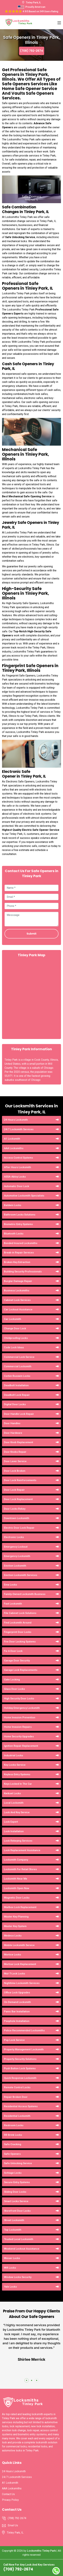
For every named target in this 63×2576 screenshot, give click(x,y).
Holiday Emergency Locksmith (22, 1707)
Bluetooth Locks (13, 1233)
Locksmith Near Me (15, 1878)
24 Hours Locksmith (16, 1119)
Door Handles (12, 1423)
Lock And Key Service (17, 1812)
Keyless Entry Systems (17, 1774)
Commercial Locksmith (17, 1366)
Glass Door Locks (14, 1688)
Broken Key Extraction (17, 1262)
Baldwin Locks (12, 1205)
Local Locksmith (14, 1802)
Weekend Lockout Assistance (21, 2248)
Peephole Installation (16, 2021)
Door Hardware (13, 1432)
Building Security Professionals (23, 1271)
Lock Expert (11, 1821)
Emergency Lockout (16, 1546)
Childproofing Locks (16, 1338)
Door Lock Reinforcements (20, 1480)
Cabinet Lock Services (17, 1300)
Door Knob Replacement (18, 1442)
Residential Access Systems (21, 2106)
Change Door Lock (15, 1328)
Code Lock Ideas (14, 1347)
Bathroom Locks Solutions (19, 1214)
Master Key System (15, 1926)
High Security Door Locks (19, 1698)
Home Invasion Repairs (18, 1726)
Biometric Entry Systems (18, 1224)
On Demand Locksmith (17, 2002)
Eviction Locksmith (15, 1565)
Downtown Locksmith (16, 1518)
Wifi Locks (10, 2267)
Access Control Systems (18, 1157)
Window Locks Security (17, 2277)
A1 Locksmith (12, 1138)
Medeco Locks (13, 1935)
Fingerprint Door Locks (17, 1632)
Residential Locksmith (17, 2115)
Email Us (13, 2525)
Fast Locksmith (13, 1603)
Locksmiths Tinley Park (41, 2550)
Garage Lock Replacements (20, 1669)
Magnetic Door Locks (16, 1897)
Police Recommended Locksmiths (24, 2030)
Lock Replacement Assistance (22, 1850)
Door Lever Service (15, 1461)
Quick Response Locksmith (20, 2078)
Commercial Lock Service (19, 1357)
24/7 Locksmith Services (18, 1129)
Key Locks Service (15, 1764)
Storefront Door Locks (17, 2210)
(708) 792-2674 (31, 51)
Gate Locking (12, 1679)
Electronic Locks (14, 1537)
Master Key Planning (16, 1916)
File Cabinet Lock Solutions (20, 1613)
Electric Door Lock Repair (19, 1527)
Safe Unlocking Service (18, 2163)
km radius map (31, 997)
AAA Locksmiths (13, 1148)
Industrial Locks (13, 1755)
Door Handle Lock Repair (19, 1413)
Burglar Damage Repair (18, 1281)
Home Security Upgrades (19, 1736)
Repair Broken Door (16, 2096)
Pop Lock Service (14, 2040)
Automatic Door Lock (16, 1186)
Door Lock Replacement (18, 1499)
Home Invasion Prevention (19, 1717)
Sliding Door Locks (15, 2191)
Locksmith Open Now (16, 1888)
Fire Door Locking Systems (20, 1641)
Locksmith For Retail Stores (20, 1869)
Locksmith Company (16, 1859)
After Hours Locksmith (17, 1167)
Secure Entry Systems (17, 2182)
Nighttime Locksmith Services (21, 1983)
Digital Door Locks (15, 1404)
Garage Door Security (17, 1660)
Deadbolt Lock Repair (17, 1394)
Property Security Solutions (20, 2059)
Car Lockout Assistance (18, 1309)
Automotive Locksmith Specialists (24, 1195)
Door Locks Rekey (14, 1508)
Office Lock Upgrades (17, 1992)
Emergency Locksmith (17, 1556)
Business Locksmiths (16, 1290)
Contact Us (8, 2494)
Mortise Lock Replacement (20, 1964)
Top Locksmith (12, 2229)
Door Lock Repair (14, 1489)
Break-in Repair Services (19, 1252)
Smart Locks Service (16, 2201)
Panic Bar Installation (17, 2011)
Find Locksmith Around (17, 1622)
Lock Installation (14, 1831)
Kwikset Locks (12, 1793)
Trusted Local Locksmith (18, 2239)
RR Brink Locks (13, 2134)
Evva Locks (10, 1584)
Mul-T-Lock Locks (14, 1973)
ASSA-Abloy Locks (15, 1176)
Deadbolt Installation (16, 1385)
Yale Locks (10, 2286)
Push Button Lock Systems (20, 2068)
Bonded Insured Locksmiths (20, 1243)
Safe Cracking (12, 2144)
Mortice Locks (12, 1954)
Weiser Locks (12, 2258)
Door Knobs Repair (15, 1451)
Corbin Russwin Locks (17, 1375)
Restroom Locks (13, 2125)
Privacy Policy (10, 2499)
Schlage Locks (13, 2172)
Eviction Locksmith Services (20, 1575)
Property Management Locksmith (24, 2049)
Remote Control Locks (17, 2087)
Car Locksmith (12, 1319)
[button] (26, 2380)
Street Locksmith (14, 2220)
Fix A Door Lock (13, 1651)
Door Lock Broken (14, 1470)
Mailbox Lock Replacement (20, 1907)
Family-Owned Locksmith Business (24, 1594)
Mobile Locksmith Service (19, 1945)
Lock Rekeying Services (18, 1840)
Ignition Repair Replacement (21, 1745)
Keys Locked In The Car (18, 1783)
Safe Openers (12, 2153)
